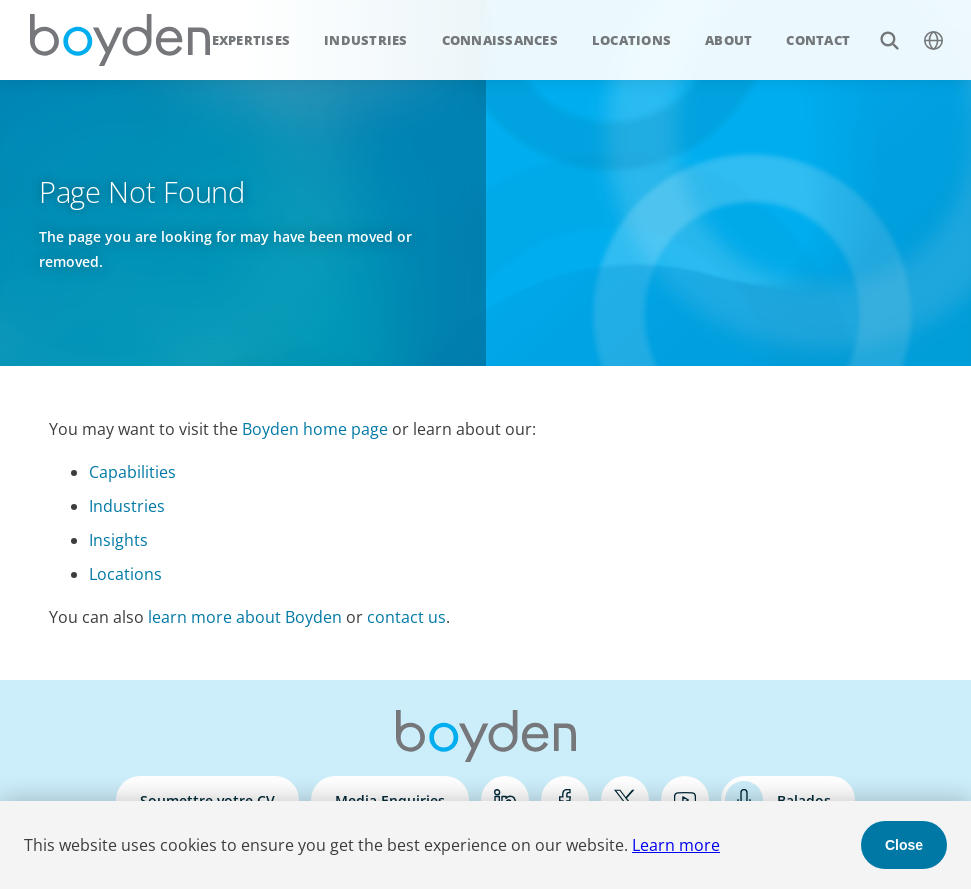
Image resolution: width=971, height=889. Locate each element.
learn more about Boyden (245, 617)
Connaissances (500, 40)
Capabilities (132, 472)
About (728, 40)
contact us (406, 617)
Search (878, 29)
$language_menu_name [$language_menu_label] (922, 29)
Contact (818, 40)
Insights (118, 540)
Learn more (676, 845)
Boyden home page (315, 429)
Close (904, 845)
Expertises (251, 40)
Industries (366, 40)
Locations (631, 40)
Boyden (120, 40)
